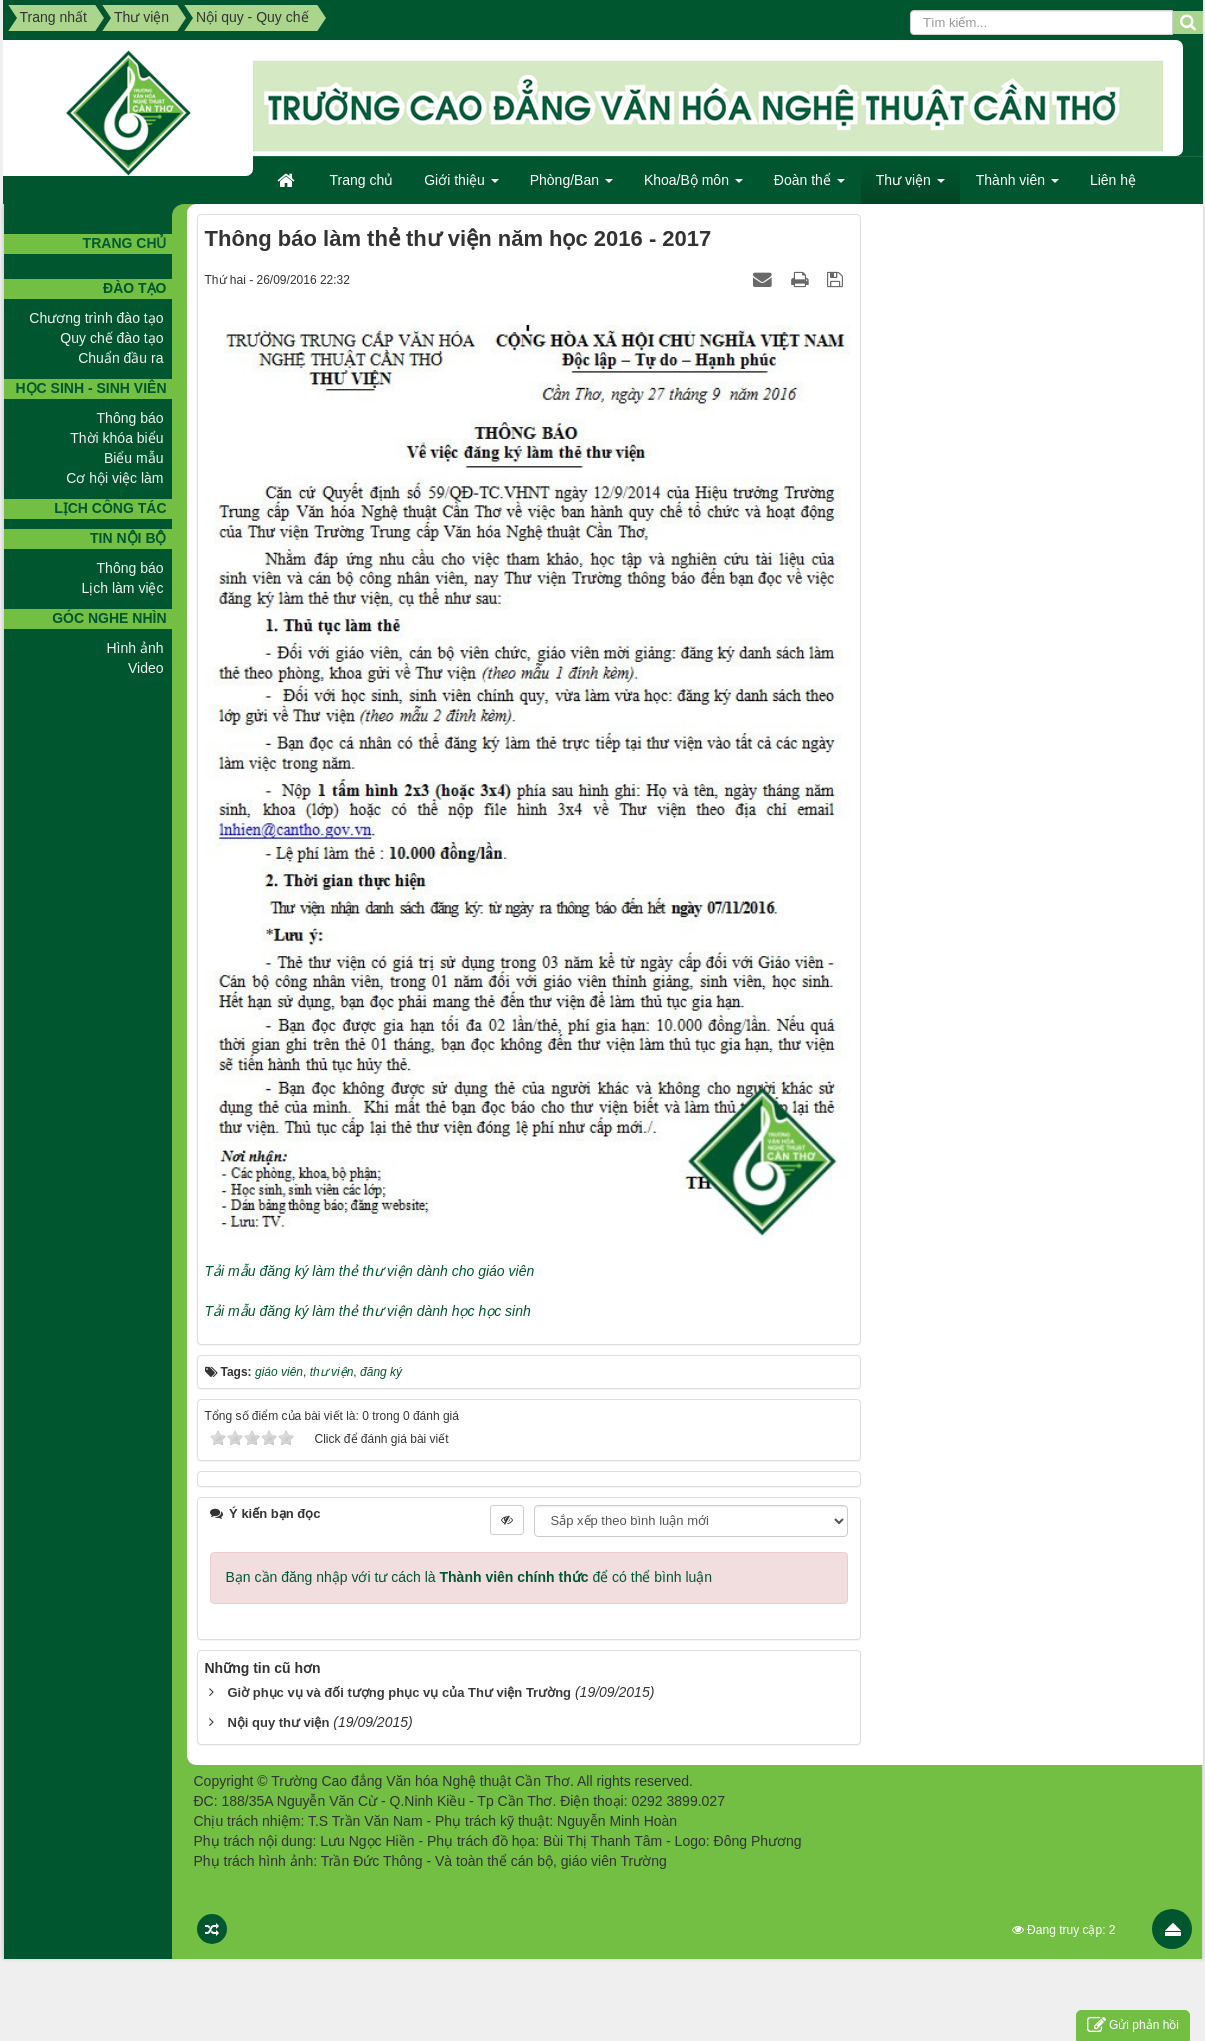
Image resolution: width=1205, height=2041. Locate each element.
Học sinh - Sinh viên (90, 388)
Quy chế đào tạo (111, 338)
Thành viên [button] (1017, 186)
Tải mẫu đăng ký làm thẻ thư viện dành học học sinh (368, 1311)
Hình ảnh (134, 648)
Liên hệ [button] (1113, 180)
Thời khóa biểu (116, 438)
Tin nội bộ (128, 538)
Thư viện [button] (910, 186)
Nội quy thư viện (278, 1722)
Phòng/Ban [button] (571, 186)
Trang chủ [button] (362, 180)
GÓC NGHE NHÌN (109, 618)
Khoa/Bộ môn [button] (693, 186)
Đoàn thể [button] (809, 186)
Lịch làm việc (122, 588)
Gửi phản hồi (1133, 2025)
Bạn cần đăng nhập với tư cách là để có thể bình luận (469, 1577)
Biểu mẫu (134, 458)
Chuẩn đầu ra (120, 358)
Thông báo (130, 418)
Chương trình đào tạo (96, 318)
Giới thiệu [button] (461, 186)
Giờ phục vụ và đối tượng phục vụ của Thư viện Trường (399, 1692)
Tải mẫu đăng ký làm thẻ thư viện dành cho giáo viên (370, 1271)
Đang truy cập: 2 (1064, 1930)
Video (146, 668)
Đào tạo (134, 288)
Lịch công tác (110, 508)
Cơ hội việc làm (114, 478)
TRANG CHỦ (125, 243)
